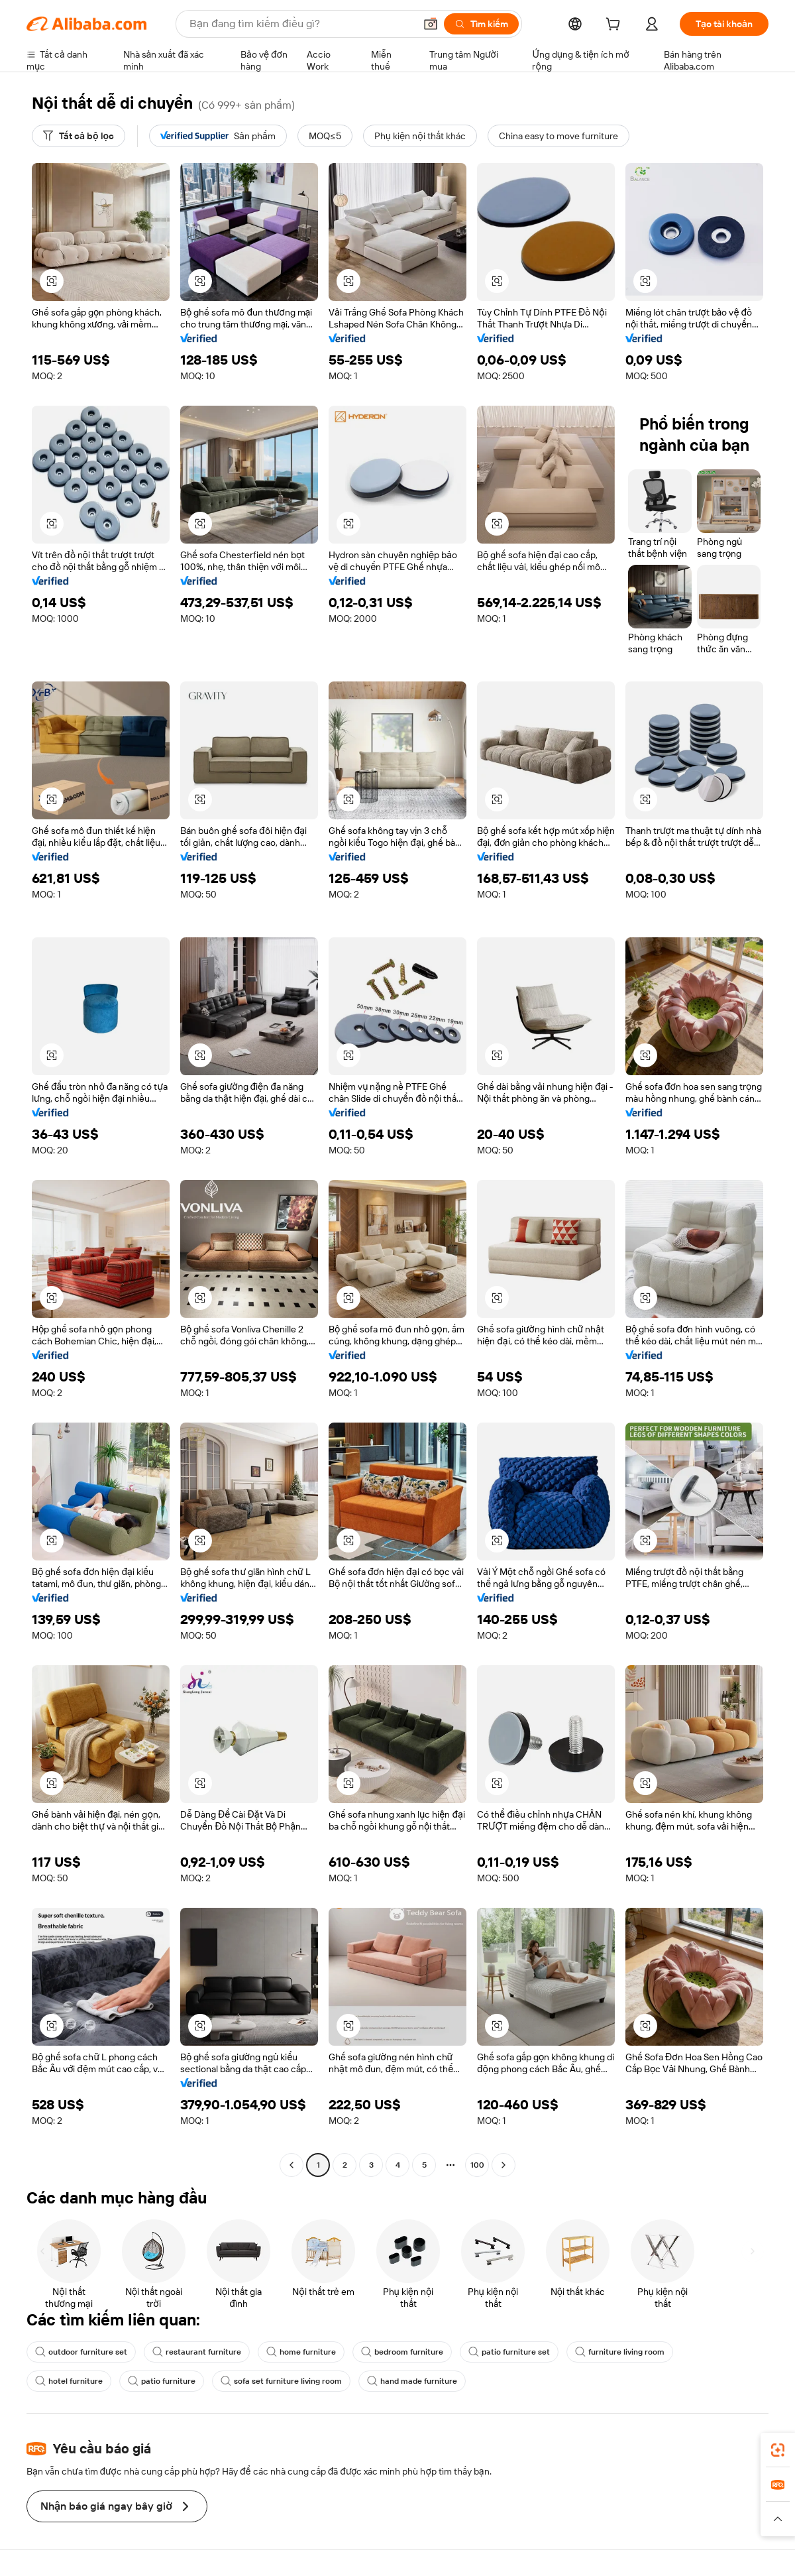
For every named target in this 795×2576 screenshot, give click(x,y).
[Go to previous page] (291, 2165)
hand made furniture (412, 2381)
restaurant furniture (196, 2352)
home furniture (301, 2352)
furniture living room (619, 2352)
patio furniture (161, 2381)
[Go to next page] (503, 2165)
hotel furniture (69, 2381)
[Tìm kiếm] (481, 23)
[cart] (615, 26)
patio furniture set (509, 2352)
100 (477, 2165)
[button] (431, 24)
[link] (778, 2450)
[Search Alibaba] (300, 24)
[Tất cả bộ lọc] (78, 136)
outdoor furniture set (81, 2352)
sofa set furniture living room (281, 2381)
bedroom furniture (402, 2352)
